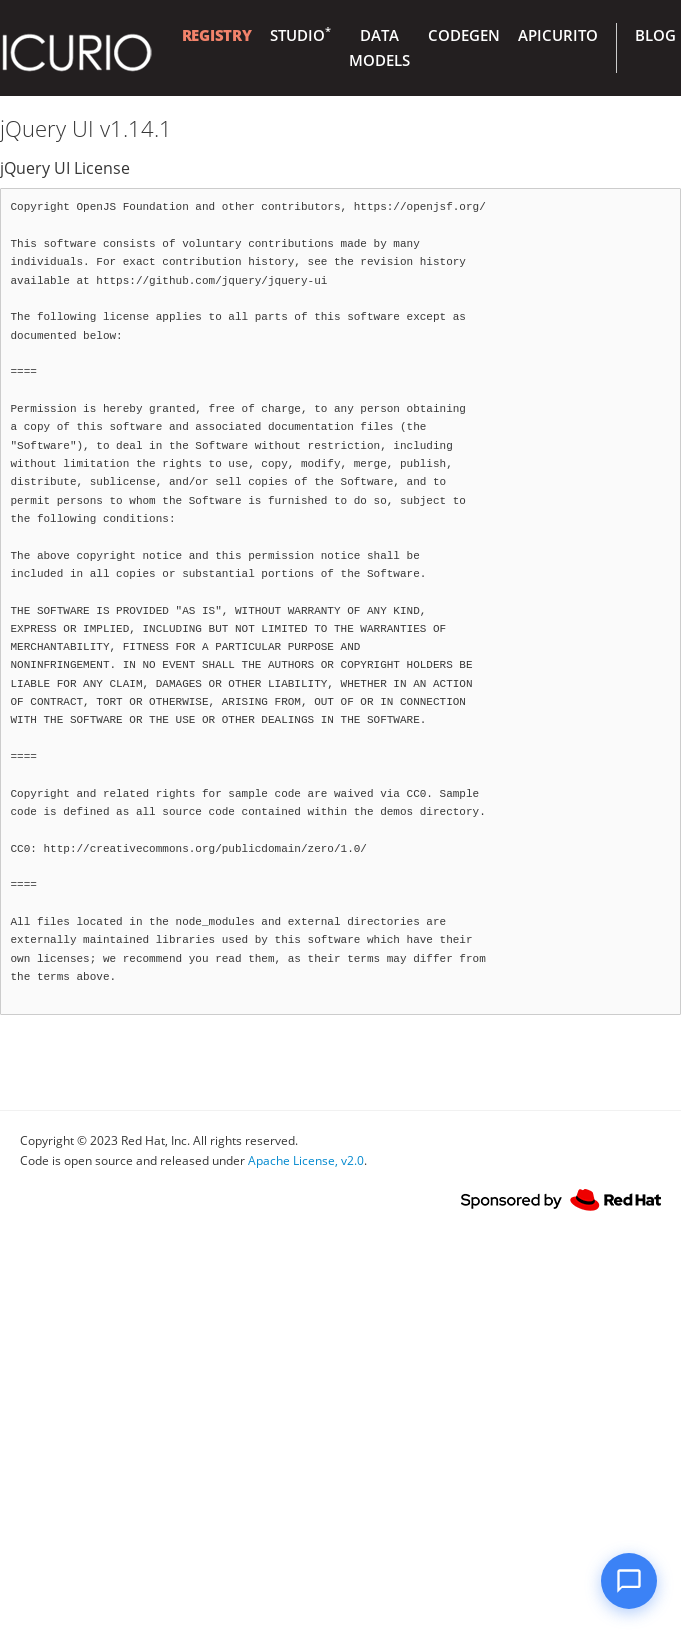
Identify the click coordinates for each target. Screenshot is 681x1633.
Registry (217, 35)
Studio (300, 35)
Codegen (464, 35)
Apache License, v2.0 (306, 1160)
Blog (655, 35)
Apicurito (558, 35)
